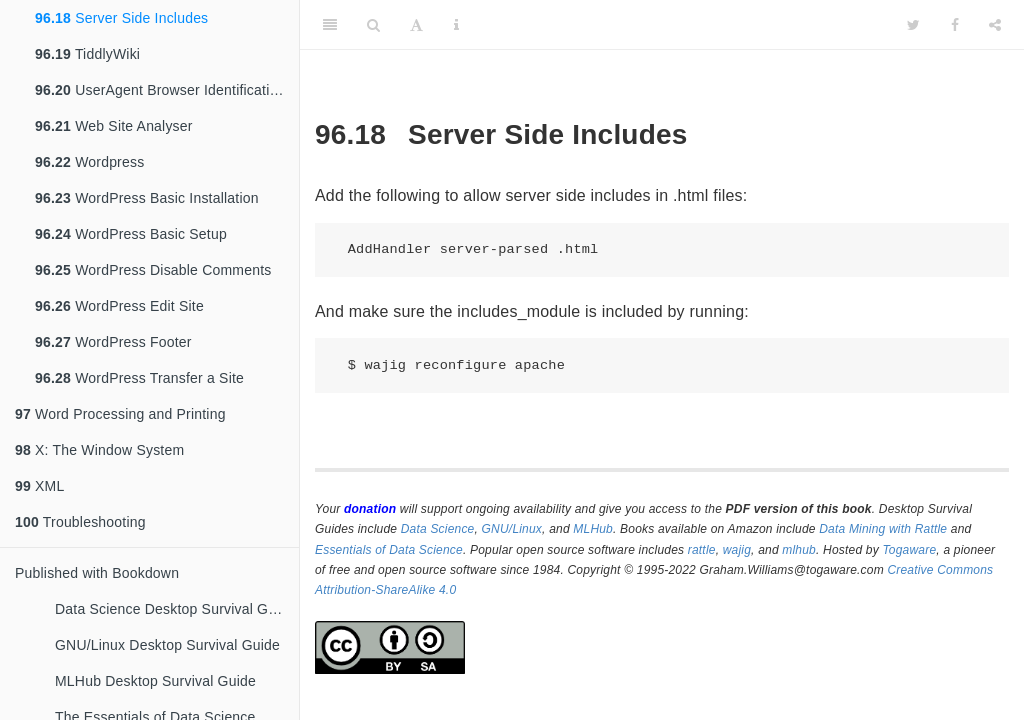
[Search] (373, 25)
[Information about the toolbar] (456, 25)
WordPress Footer (113, 342)
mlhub (799, 550)
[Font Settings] (416, 25)
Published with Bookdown (97, 573)
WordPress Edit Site (119, 306)
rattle (702, 550)
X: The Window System (99, 450)
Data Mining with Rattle (883, 529)
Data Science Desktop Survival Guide (175, 609)
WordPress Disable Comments (153, 270)
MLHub (593, 529)
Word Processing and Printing (120, 414)
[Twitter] (913, 25)
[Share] (995, 25)
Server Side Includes (121, 18)
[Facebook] (955, 25)
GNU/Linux (512, 529)
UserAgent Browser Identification (160, 90)
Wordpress (89, 162)
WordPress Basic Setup (131, 234)
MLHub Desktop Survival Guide (155, 681)
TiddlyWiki (87, 54)
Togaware (909, 550)
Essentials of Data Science (389, 550)
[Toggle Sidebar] (330, 25)
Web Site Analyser (114, 126)
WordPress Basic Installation (147, 198)
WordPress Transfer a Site (139, 378)
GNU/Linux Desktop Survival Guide (167, 645)
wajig (737, 550)
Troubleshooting (80, 522)
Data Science (438, 529)
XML (39, 486)
